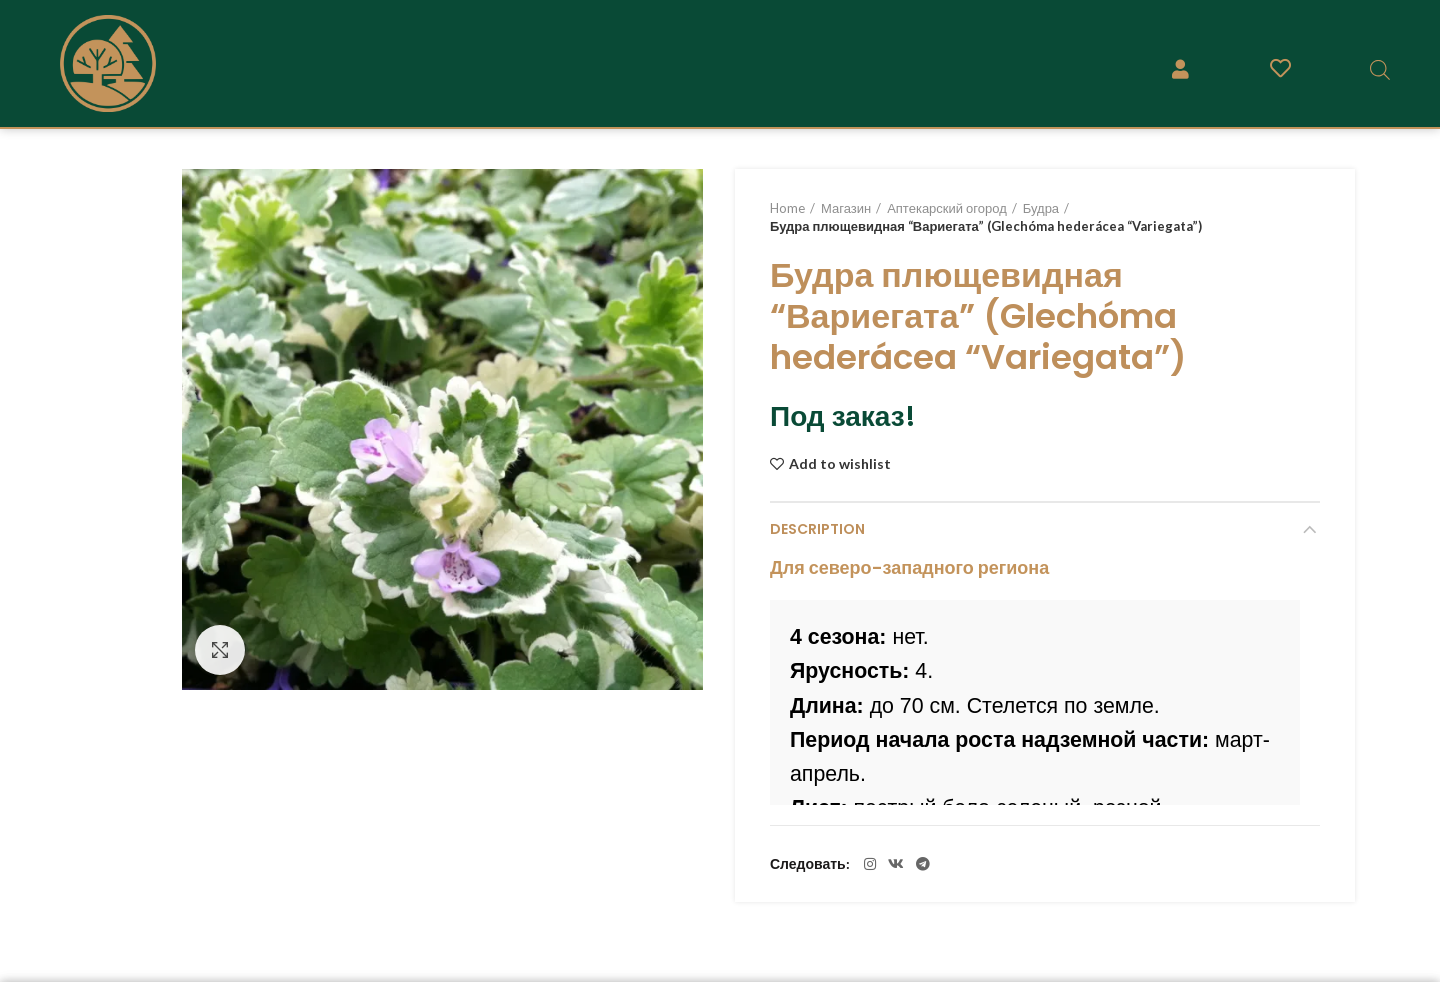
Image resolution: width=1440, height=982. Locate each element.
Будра (1041, 208)
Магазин (846, 208)
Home (787, 208)
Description (817, 529)
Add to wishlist (840, 464)
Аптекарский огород (947, 208)
